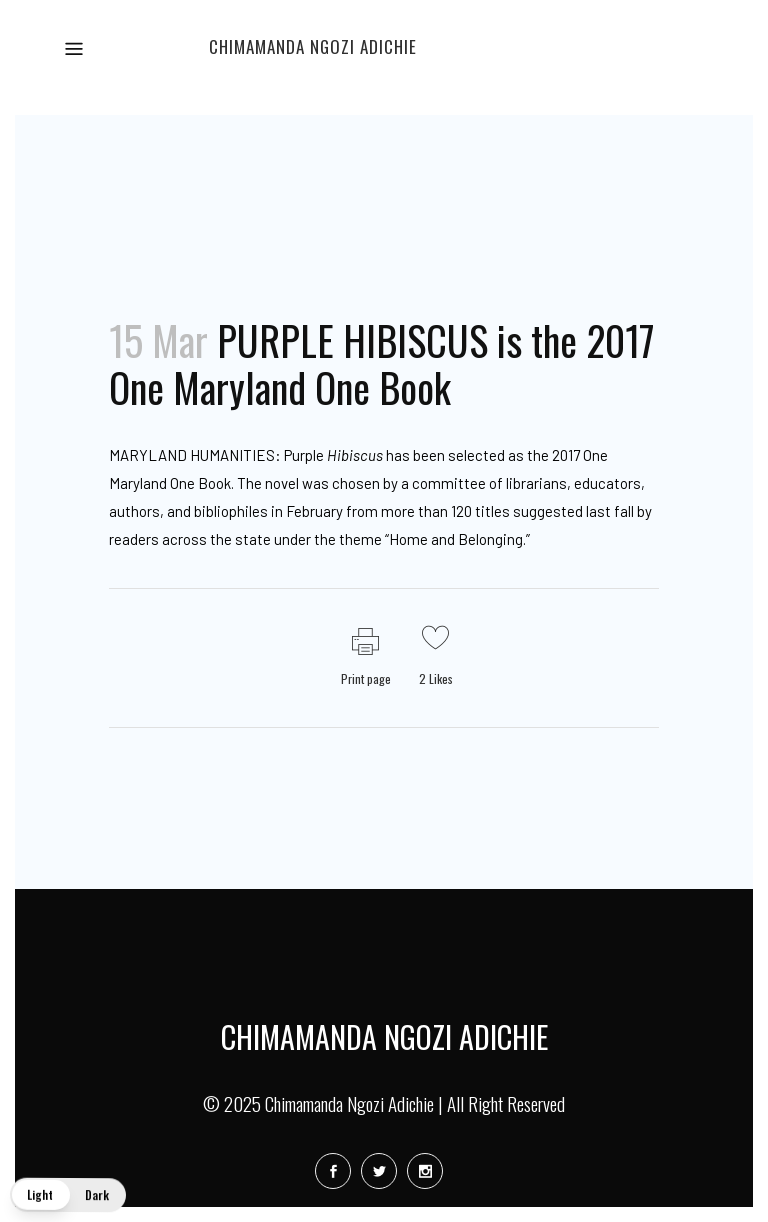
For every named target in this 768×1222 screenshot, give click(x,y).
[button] (67, 1195)
